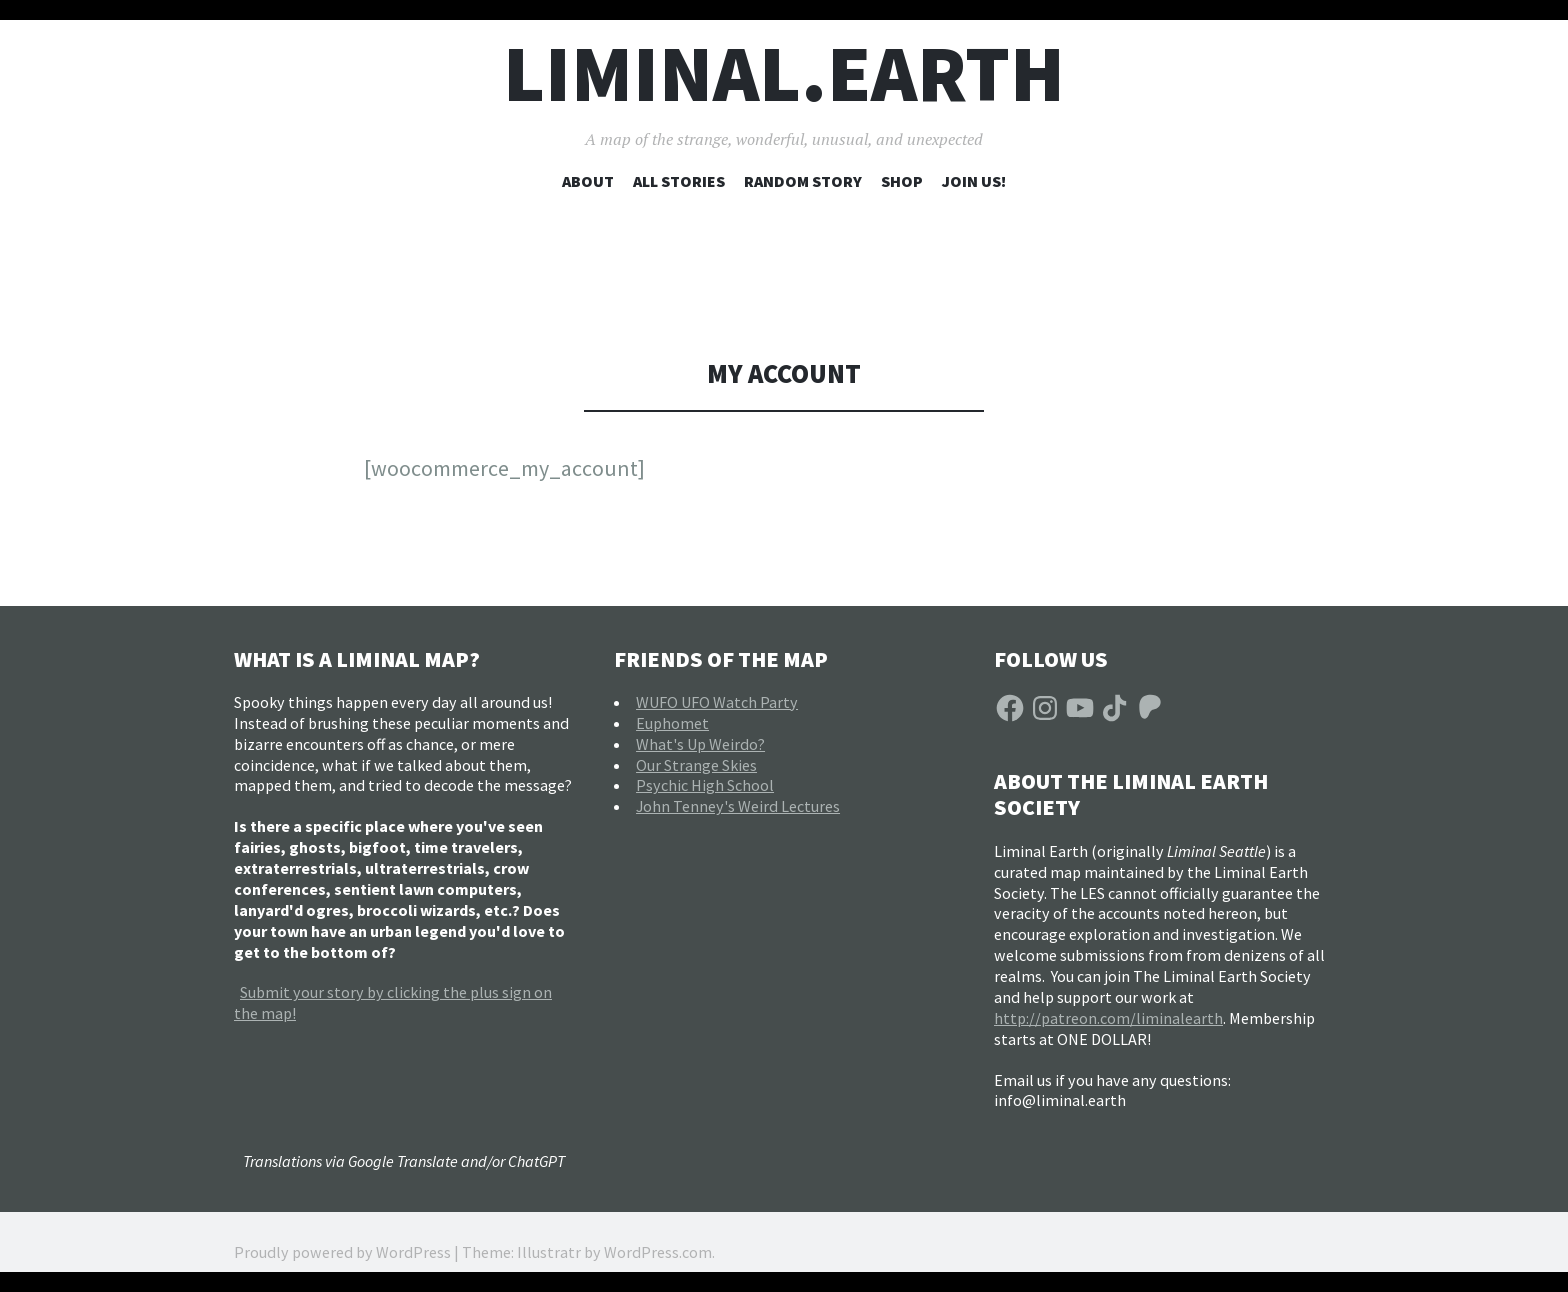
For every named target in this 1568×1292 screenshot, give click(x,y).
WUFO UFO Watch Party (717, 702)
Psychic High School (705, 785)
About (588, 181)
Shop (902, 181)
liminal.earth (784, 73)
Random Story (803, 181)
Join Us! (974, 181)
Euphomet (672, 723)
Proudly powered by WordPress (342, 1252)
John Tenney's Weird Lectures (738, 806)
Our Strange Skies (696, 765)
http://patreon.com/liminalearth (1108, 1018)
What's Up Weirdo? (700, 744)
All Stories (679, 181)
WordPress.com (658, 1252)
